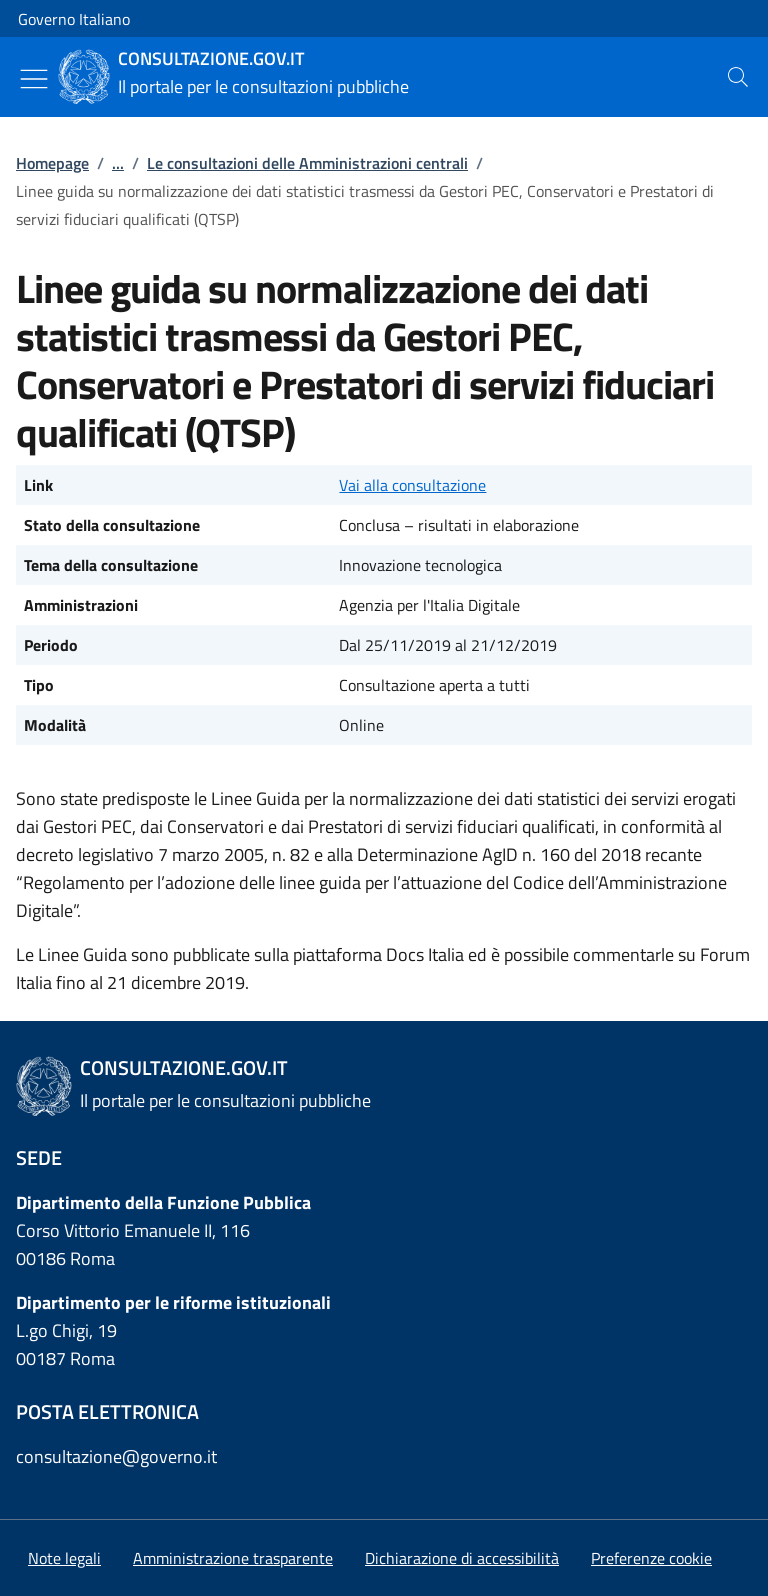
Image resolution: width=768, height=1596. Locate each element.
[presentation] (738, 77)
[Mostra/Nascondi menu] (34, 79)
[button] (651, 1558)
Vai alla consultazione (412, 485)
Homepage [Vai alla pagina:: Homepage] (52, 163)
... (118, 163)
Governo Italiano (74, 19)
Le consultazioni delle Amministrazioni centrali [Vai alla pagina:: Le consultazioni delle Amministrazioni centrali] (307, 163)
